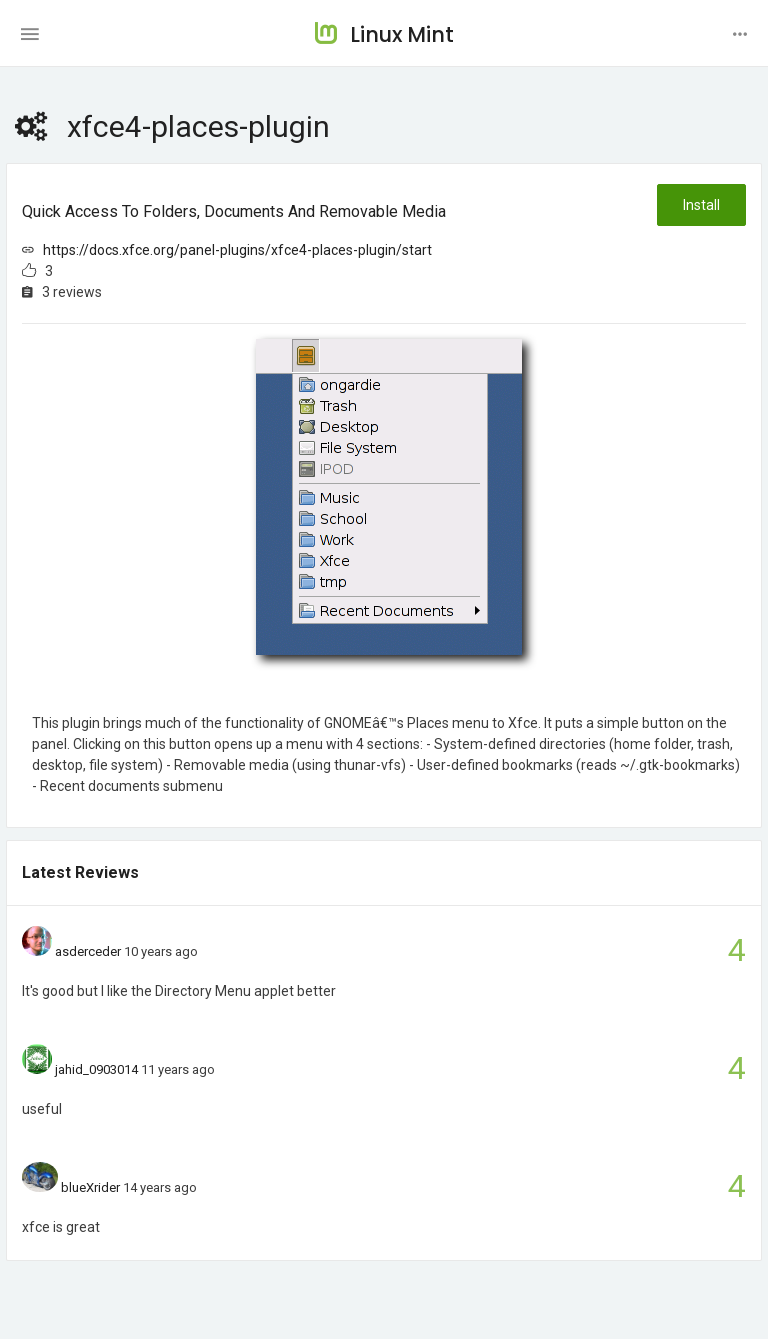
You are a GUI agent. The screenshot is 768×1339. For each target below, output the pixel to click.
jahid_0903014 (96, 1069)
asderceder (88, 951)
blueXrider (90, 1187)
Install (701, 205)
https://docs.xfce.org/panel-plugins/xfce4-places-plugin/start (237, 250)
